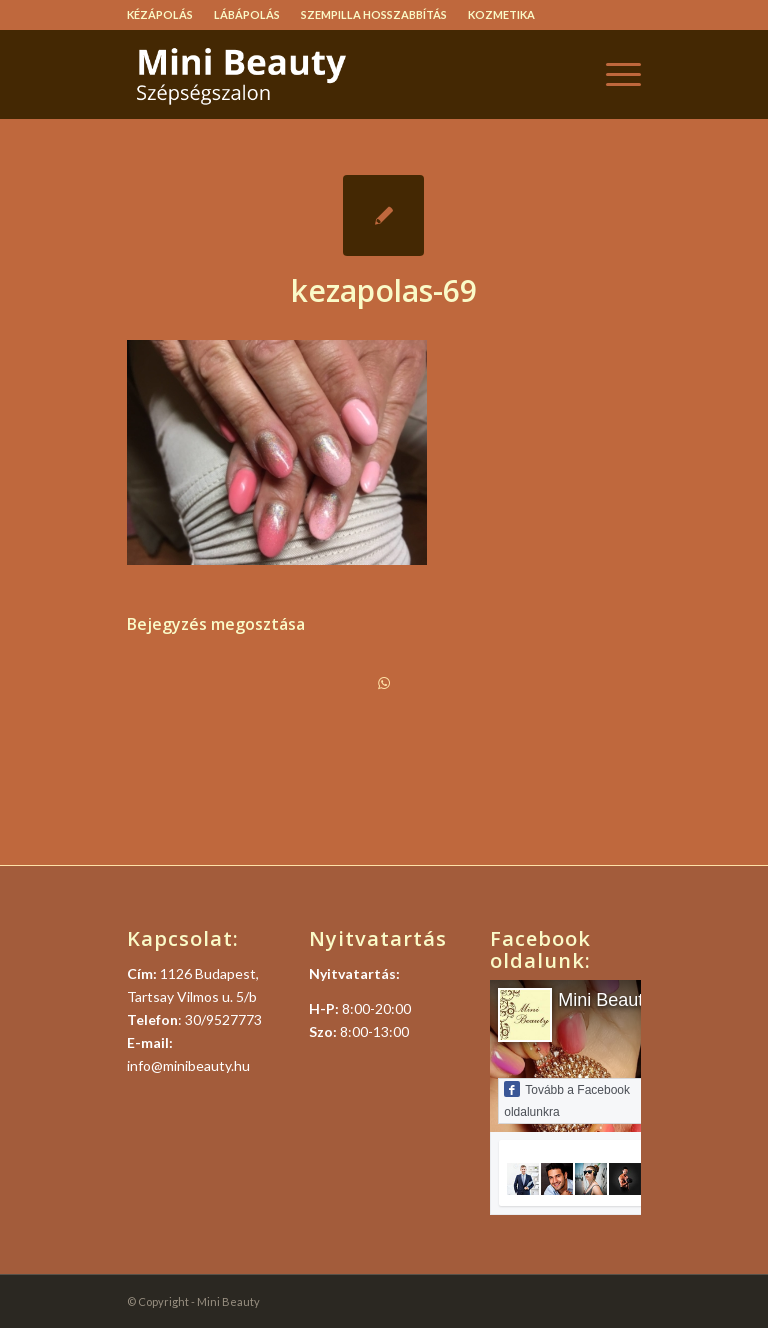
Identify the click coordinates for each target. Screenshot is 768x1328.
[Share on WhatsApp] (384, 683)
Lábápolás (247, 14)
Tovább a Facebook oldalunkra (567, 1100)
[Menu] (613, 74)
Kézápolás (160, 14)
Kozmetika (501, 14)
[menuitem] (165, 15)
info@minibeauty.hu (188, 1065)
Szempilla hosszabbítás (374, 14)
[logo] (277, 74)
